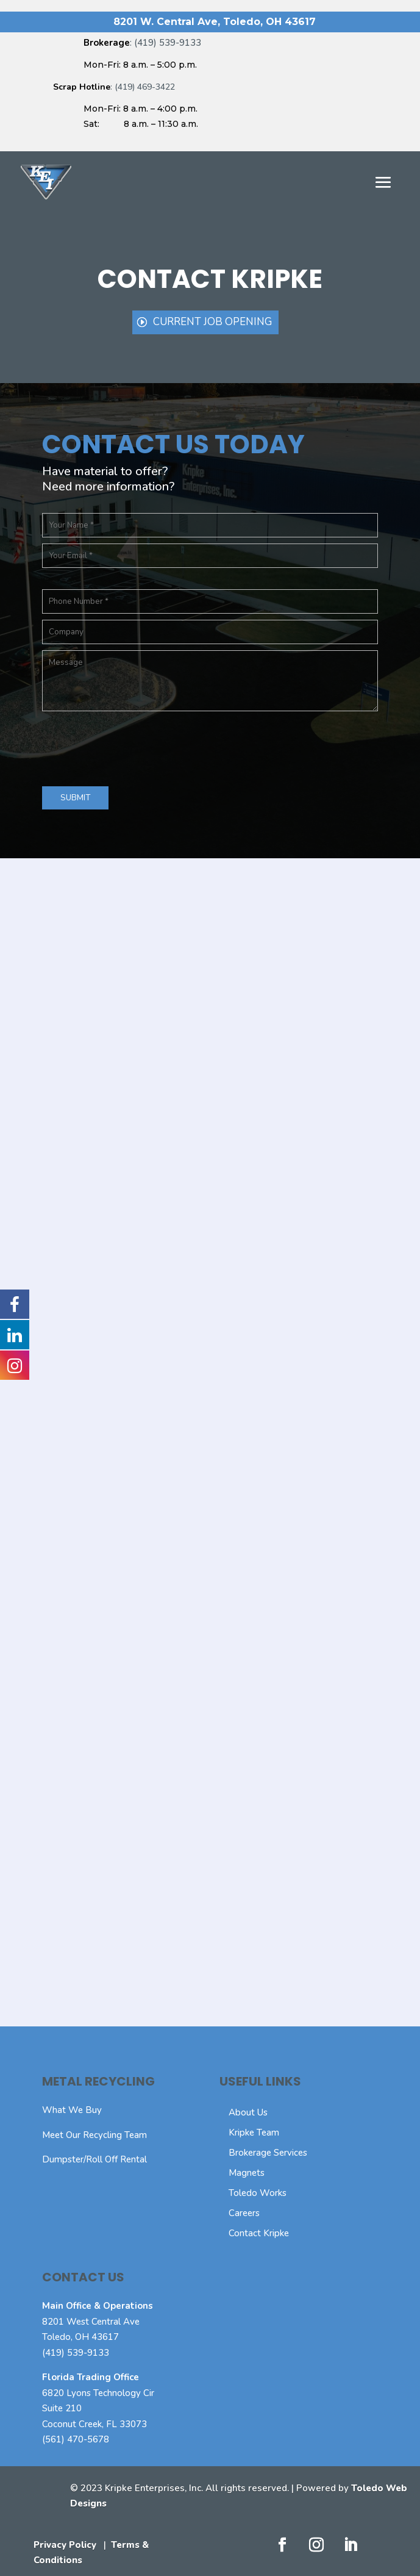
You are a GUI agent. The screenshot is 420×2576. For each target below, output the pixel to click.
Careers (244, 2213)
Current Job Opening (212, 322)
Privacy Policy (65, 2545)
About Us (248, 2112)
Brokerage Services (268, 2153)
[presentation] (134, 746)
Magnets (247, 2173)
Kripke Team (254, 2132)
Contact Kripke (259, 2233)
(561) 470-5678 (75, 2439)
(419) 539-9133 (75, 2353)
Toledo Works (258, 2193)
